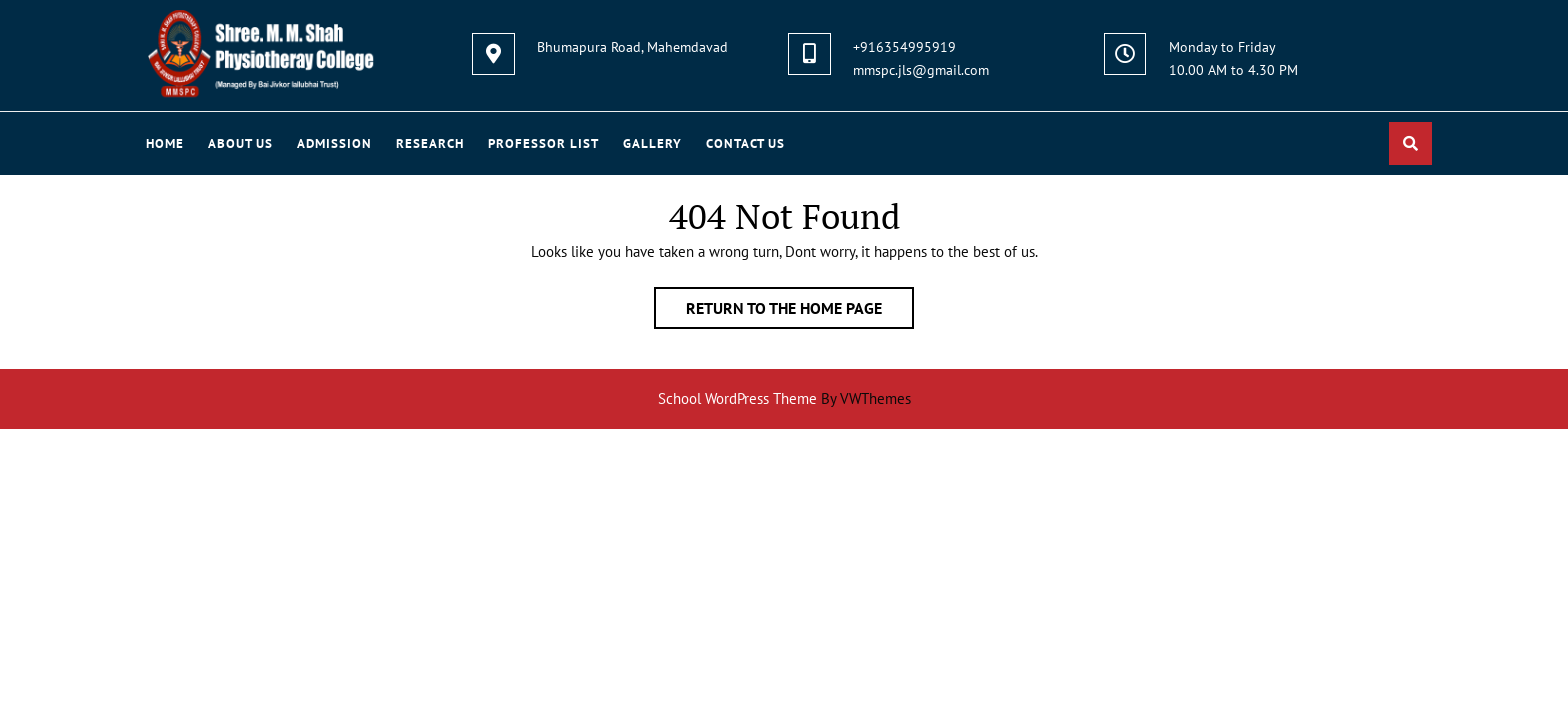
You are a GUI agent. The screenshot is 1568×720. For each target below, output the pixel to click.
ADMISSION (334, 143)
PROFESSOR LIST (543, 143)
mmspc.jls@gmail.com (921, 70)
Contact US (745, 143)
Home (165, 143)
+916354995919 (904, 47)
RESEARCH (430, 143)
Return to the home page (800, 312)
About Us (240, 143)
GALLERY (652, 143)
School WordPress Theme (737, 398)
